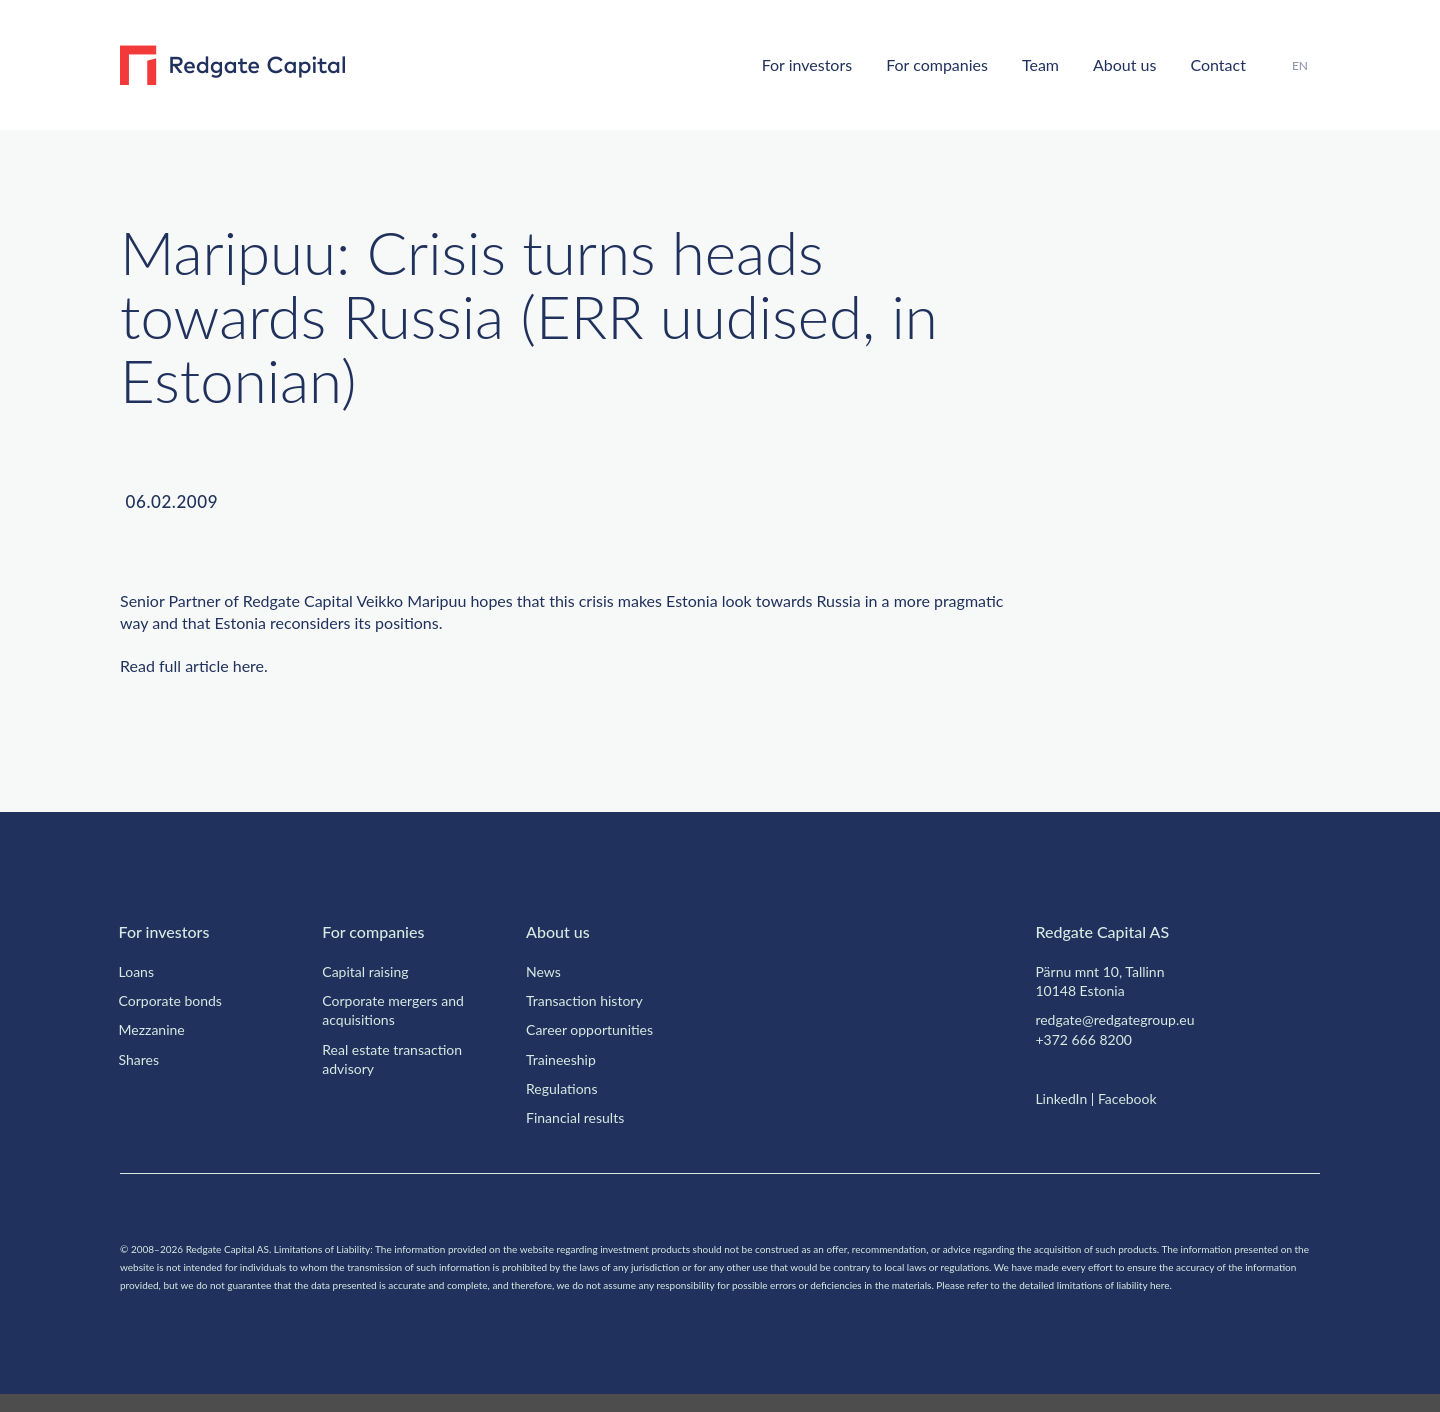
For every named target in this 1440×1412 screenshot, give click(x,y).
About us (1109, 64)
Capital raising (371, 971)
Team (1016, 64)
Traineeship (565, 1059)
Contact (1212, 64)
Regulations (566, 1088)
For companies (901, 64)
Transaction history (591, 1000)
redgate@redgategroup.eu (1125, 1019)
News (545, 971)
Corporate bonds (177, 1000)
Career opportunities (596, 1029)
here (264, 666)
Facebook (1137, 1098)
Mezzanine (154, 1029)
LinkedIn (1063, 1098)
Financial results (579, 1117)
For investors (758, 64)
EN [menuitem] (1299, 65)
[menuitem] (1299, 65)
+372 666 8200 (1088, 1039)
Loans (140, 971)
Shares (142, 1059)
